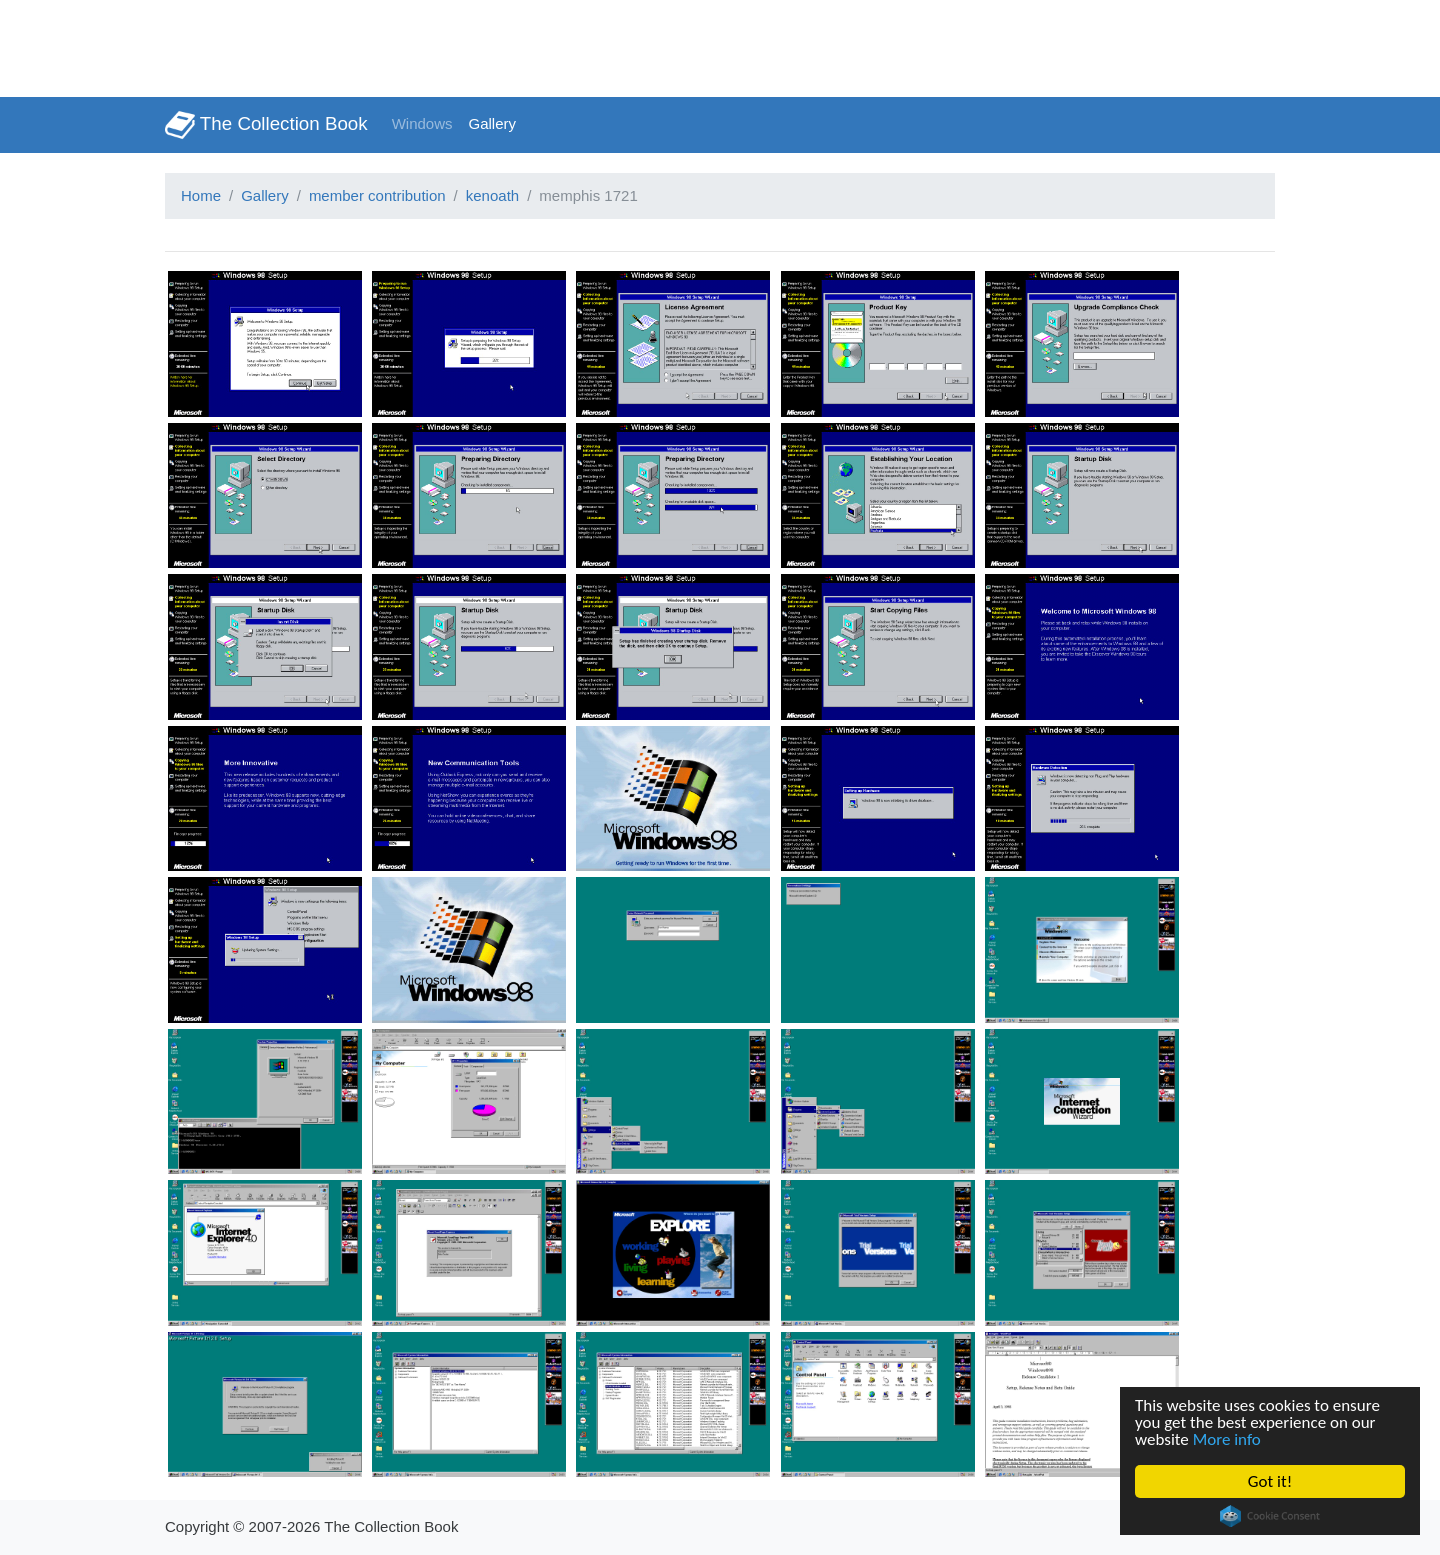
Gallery (493, 123)
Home (201, 195)
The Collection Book (266, 125)
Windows (422, 123)
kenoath (492, 195)
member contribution (377, 195)
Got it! (1270, 1481)
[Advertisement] (364, 45)
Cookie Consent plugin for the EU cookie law (1270, 1516)
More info (1227, 1439)
